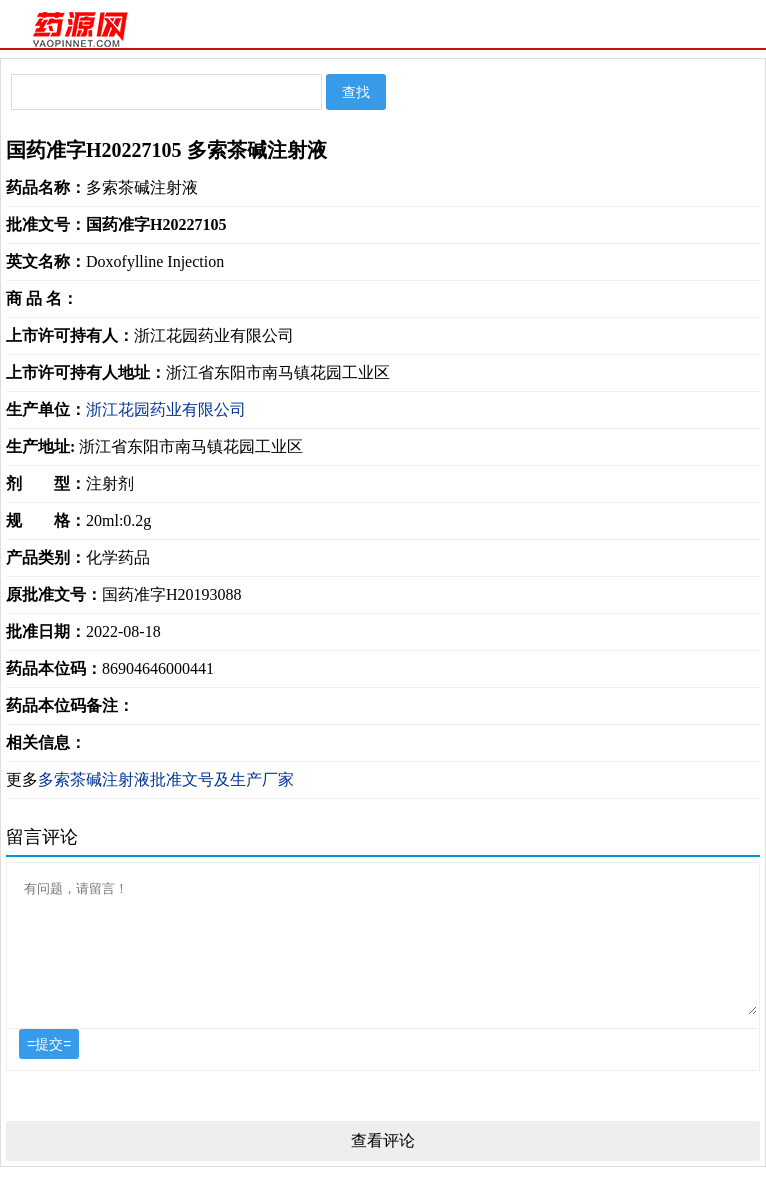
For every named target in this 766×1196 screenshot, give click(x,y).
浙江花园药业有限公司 (166, 409)
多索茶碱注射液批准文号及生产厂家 (166, 779)
